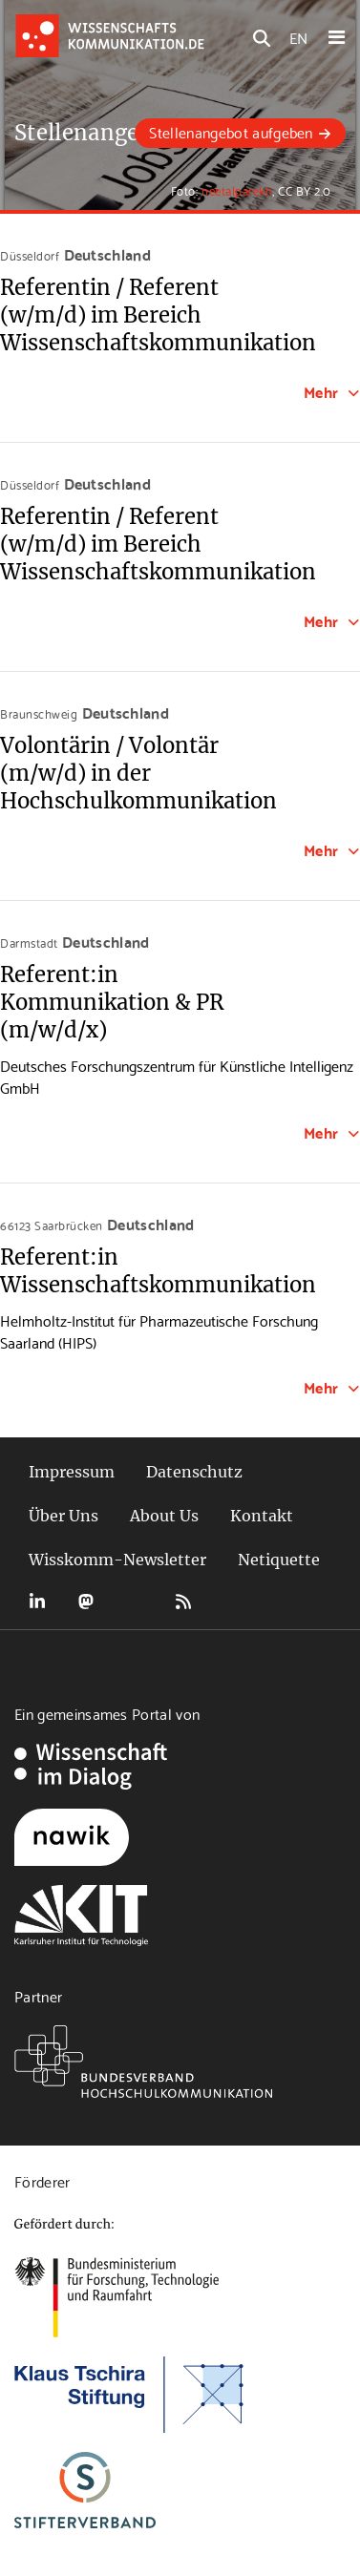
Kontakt (261, 1515)
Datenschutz (194, 1471)
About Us (164, 1515)
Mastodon (86, 1601)
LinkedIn (37, 1601)
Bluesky (135, 1601)
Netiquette (279, 1559)
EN (298, 37)
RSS (183, 1601)
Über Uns (63, 1515)
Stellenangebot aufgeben (230, 131)
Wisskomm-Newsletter (117, 1559)
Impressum (72, 1471)
